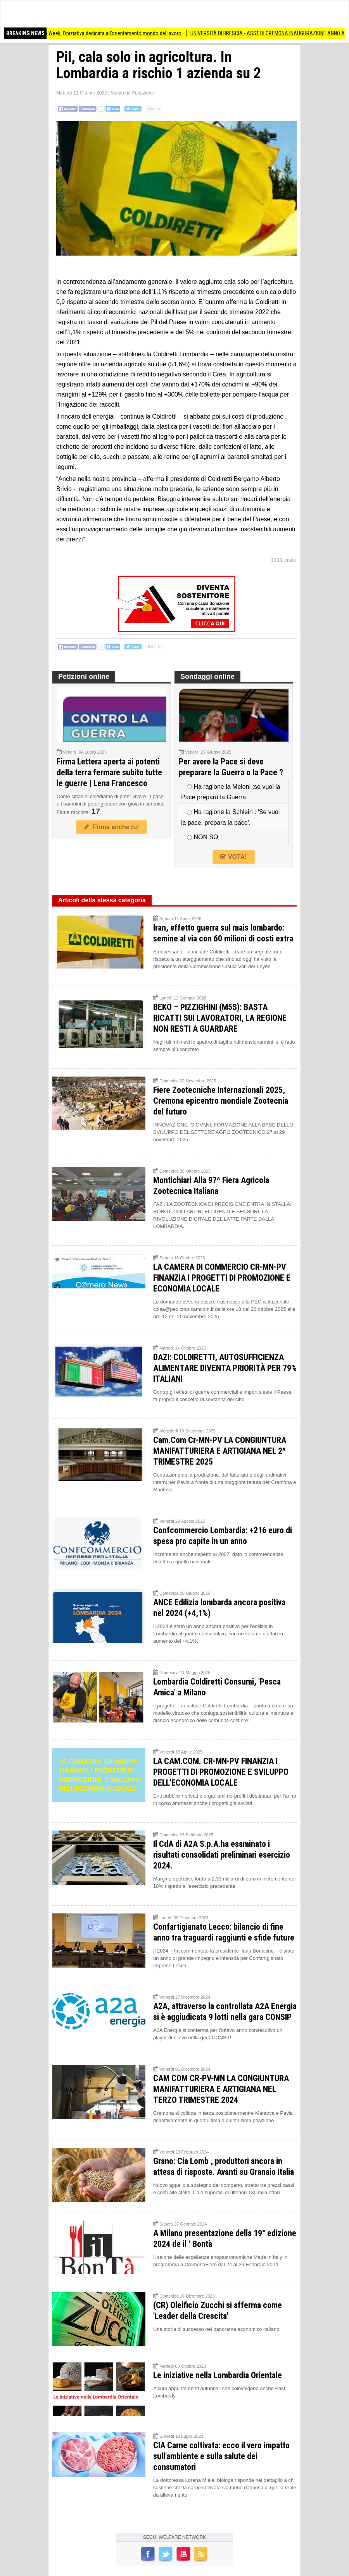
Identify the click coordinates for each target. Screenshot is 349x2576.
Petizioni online (83, 676)
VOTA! (233, 857)
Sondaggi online (207, 676)
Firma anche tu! (111, 827)
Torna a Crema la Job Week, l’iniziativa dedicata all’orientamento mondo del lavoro (105, 33)
